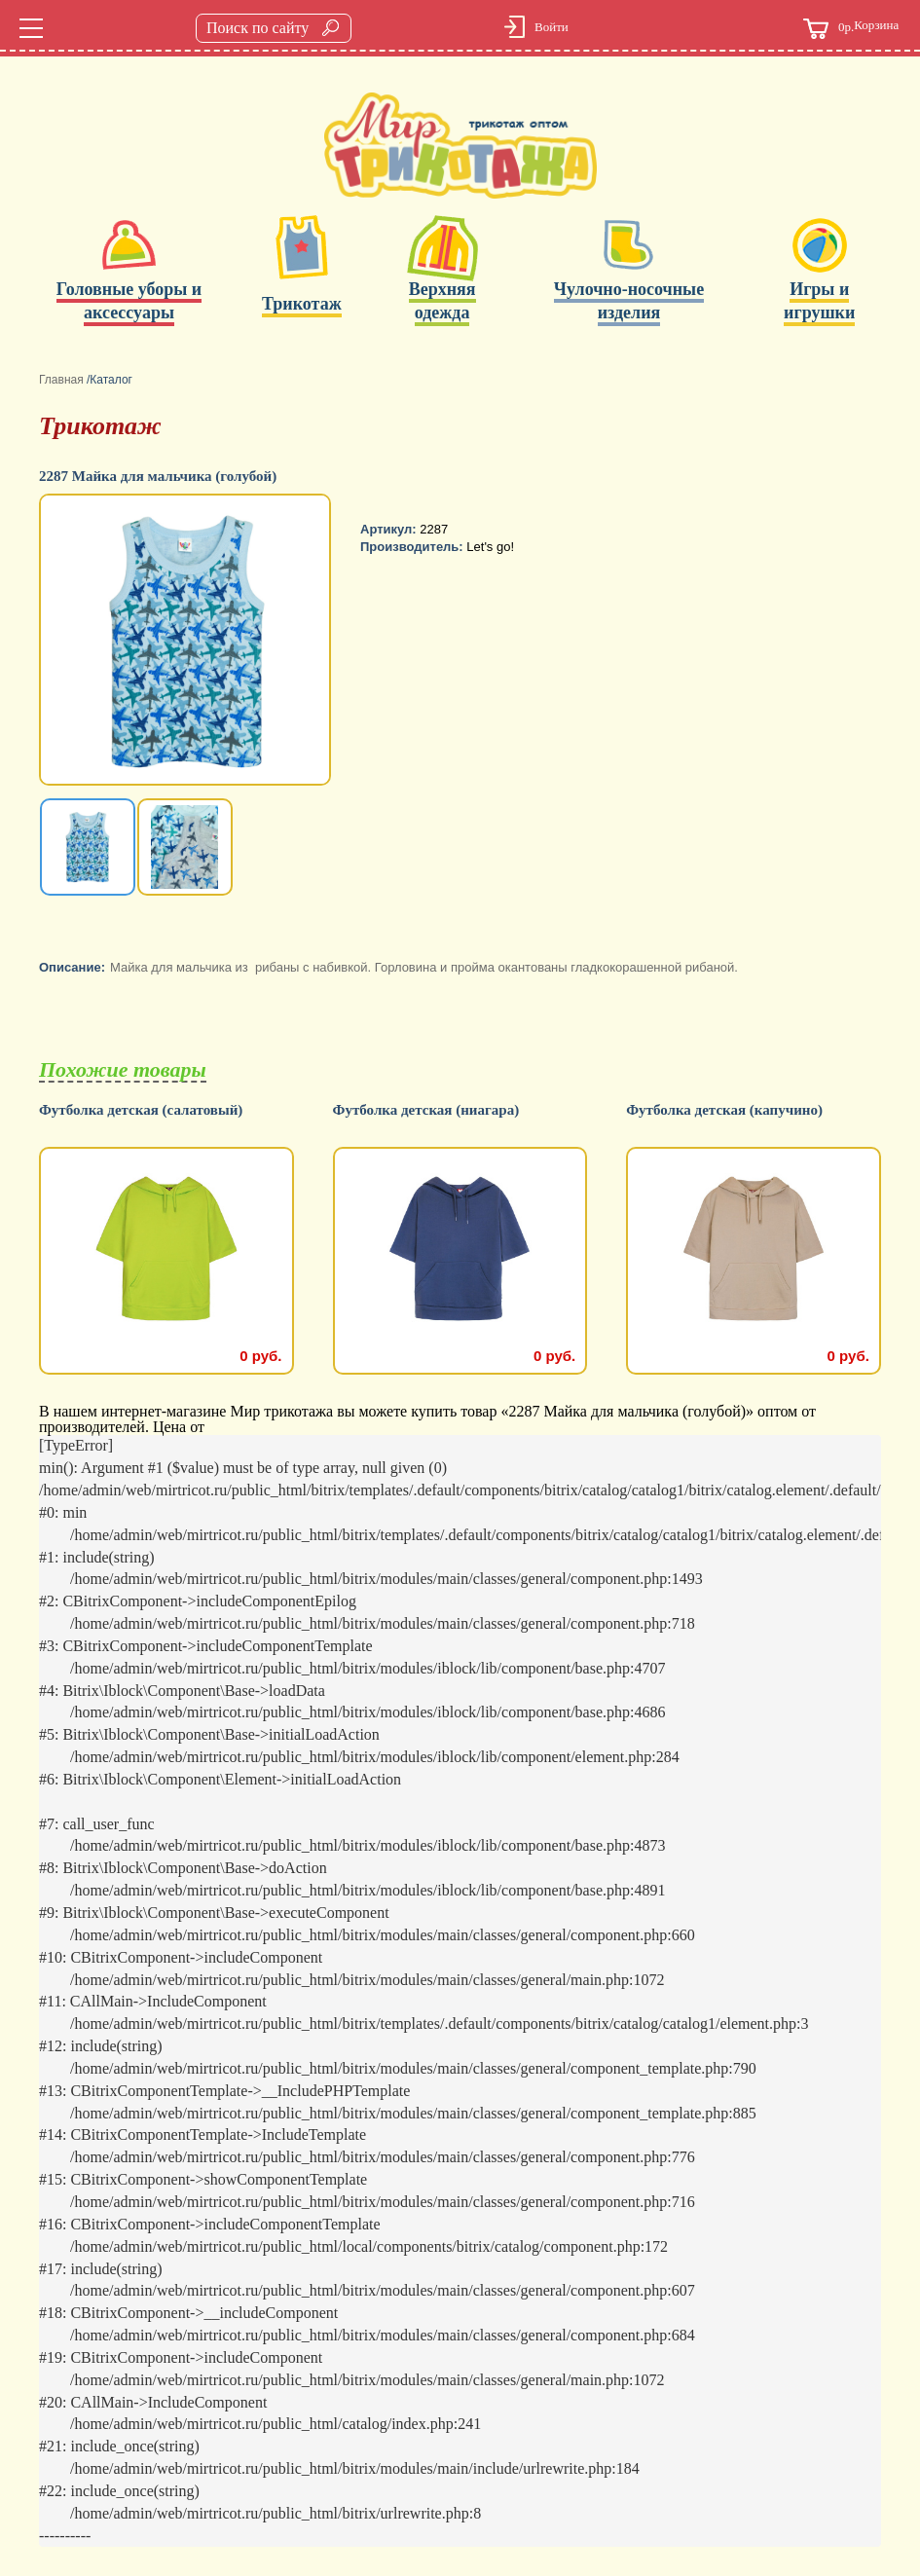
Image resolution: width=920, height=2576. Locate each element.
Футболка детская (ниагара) (426, 1110)
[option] (187, 642)
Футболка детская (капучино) (724, 1110)
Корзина (851, 28)
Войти (551, 26)
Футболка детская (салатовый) (140, 1110)
